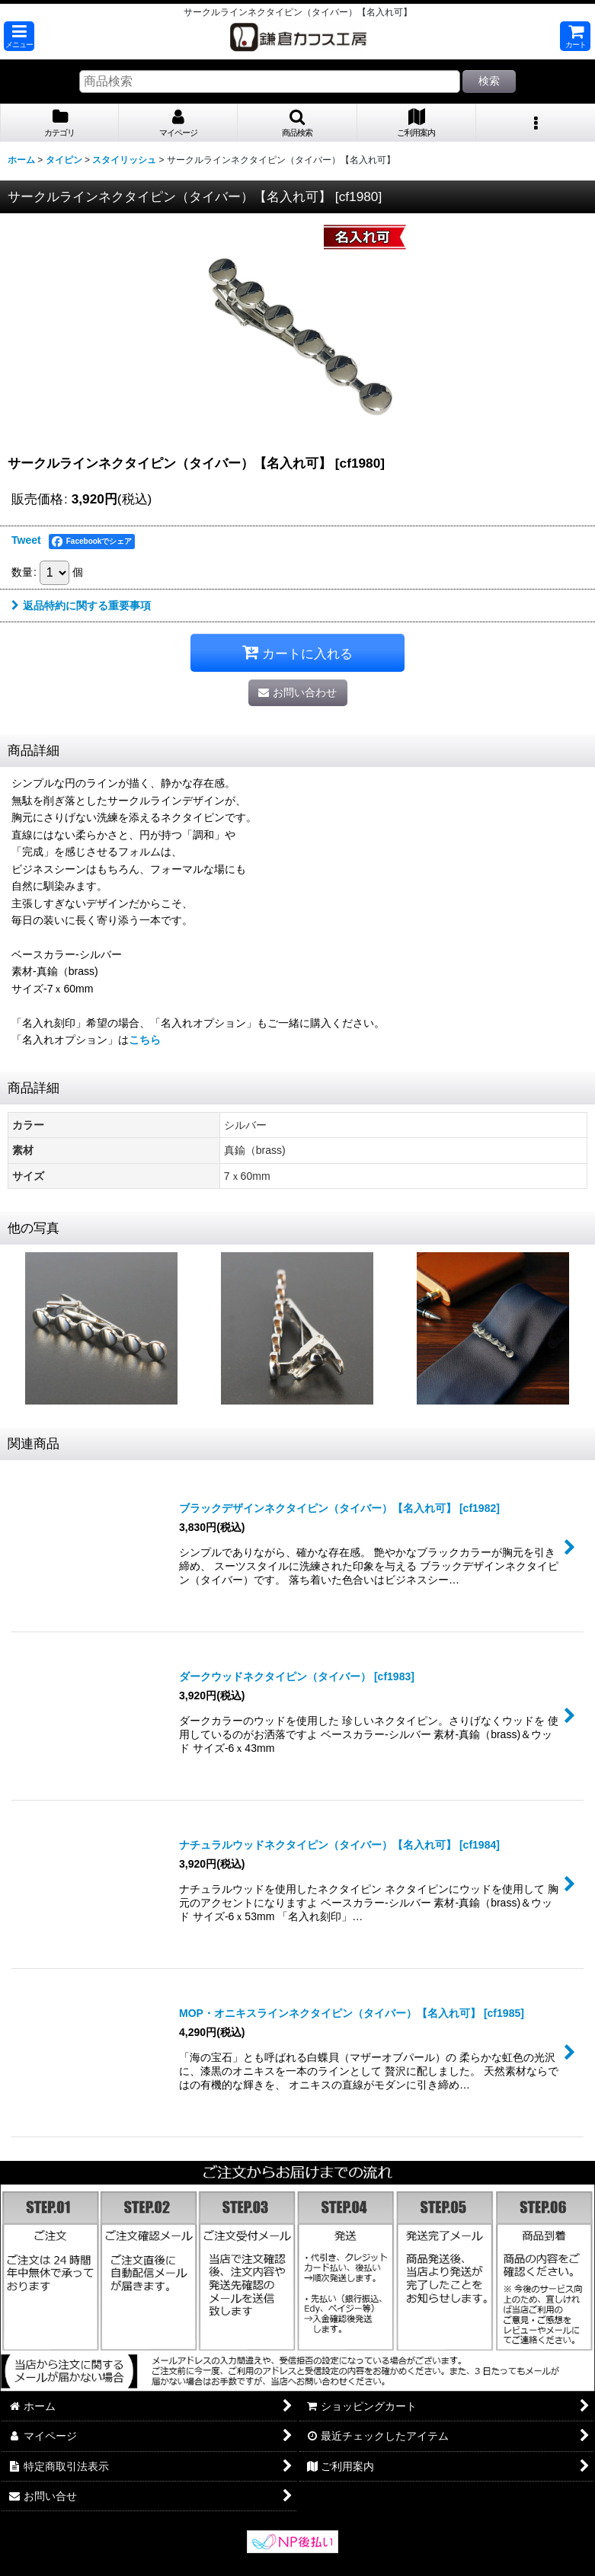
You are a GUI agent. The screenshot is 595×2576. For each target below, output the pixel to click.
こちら (145, 1040)
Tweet (26, 540)
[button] (19, 36)
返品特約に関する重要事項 (81, 605)
